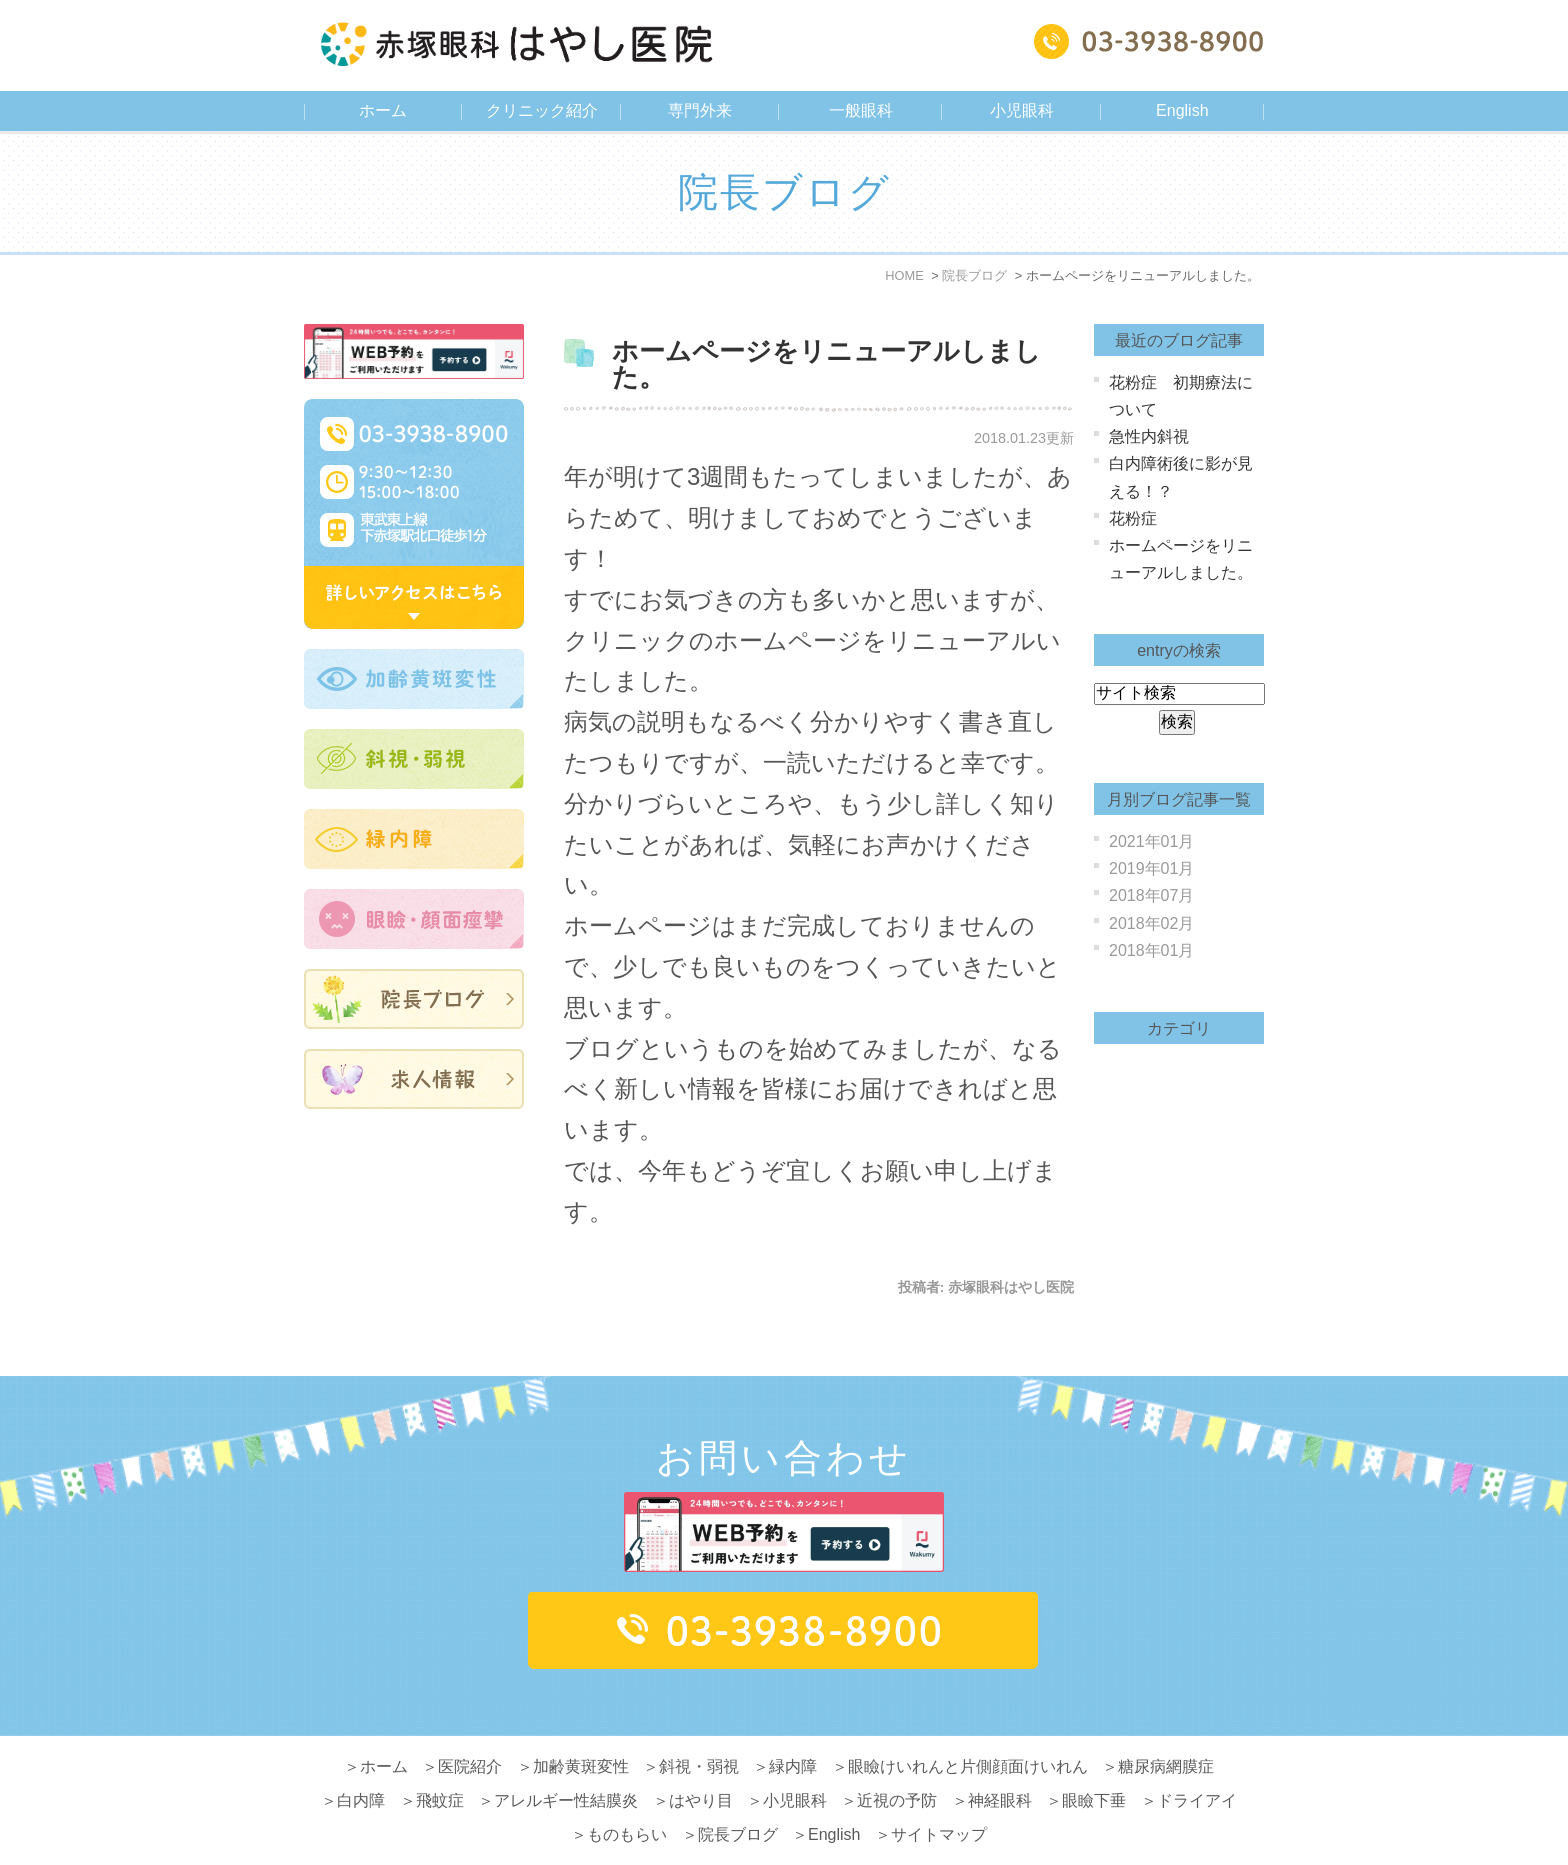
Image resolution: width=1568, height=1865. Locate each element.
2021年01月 (1151, 841)
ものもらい (627, 1796)
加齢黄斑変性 (581, 1728)
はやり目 (701, 1762)
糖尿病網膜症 (1166, 1728)
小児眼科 (795, 1762)
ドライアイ (1197, 1762)
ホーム (383, 110)
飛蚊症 (440, 1762)
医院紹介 (470, 1728)
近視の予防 (897, 1762)
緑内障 (793, 1728)
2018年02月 (1151, 923)
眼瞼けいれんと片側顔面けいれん (968, 1728)
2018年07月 (1151, 895)
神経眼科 (1000, 1762)
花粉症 (1133, 518)
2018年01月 (1151, 950)
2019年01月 (1151, 868)
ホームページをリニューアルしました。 (826, 364)
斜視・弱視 (699, 1728)
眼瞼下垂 (1094, 1762)
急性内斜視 (1149, 436)
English (1182, 110)
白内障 (361, 1762)
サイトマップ (939, 1796)
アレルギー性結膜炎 (566, 1762)
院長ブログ (738, 1796)
